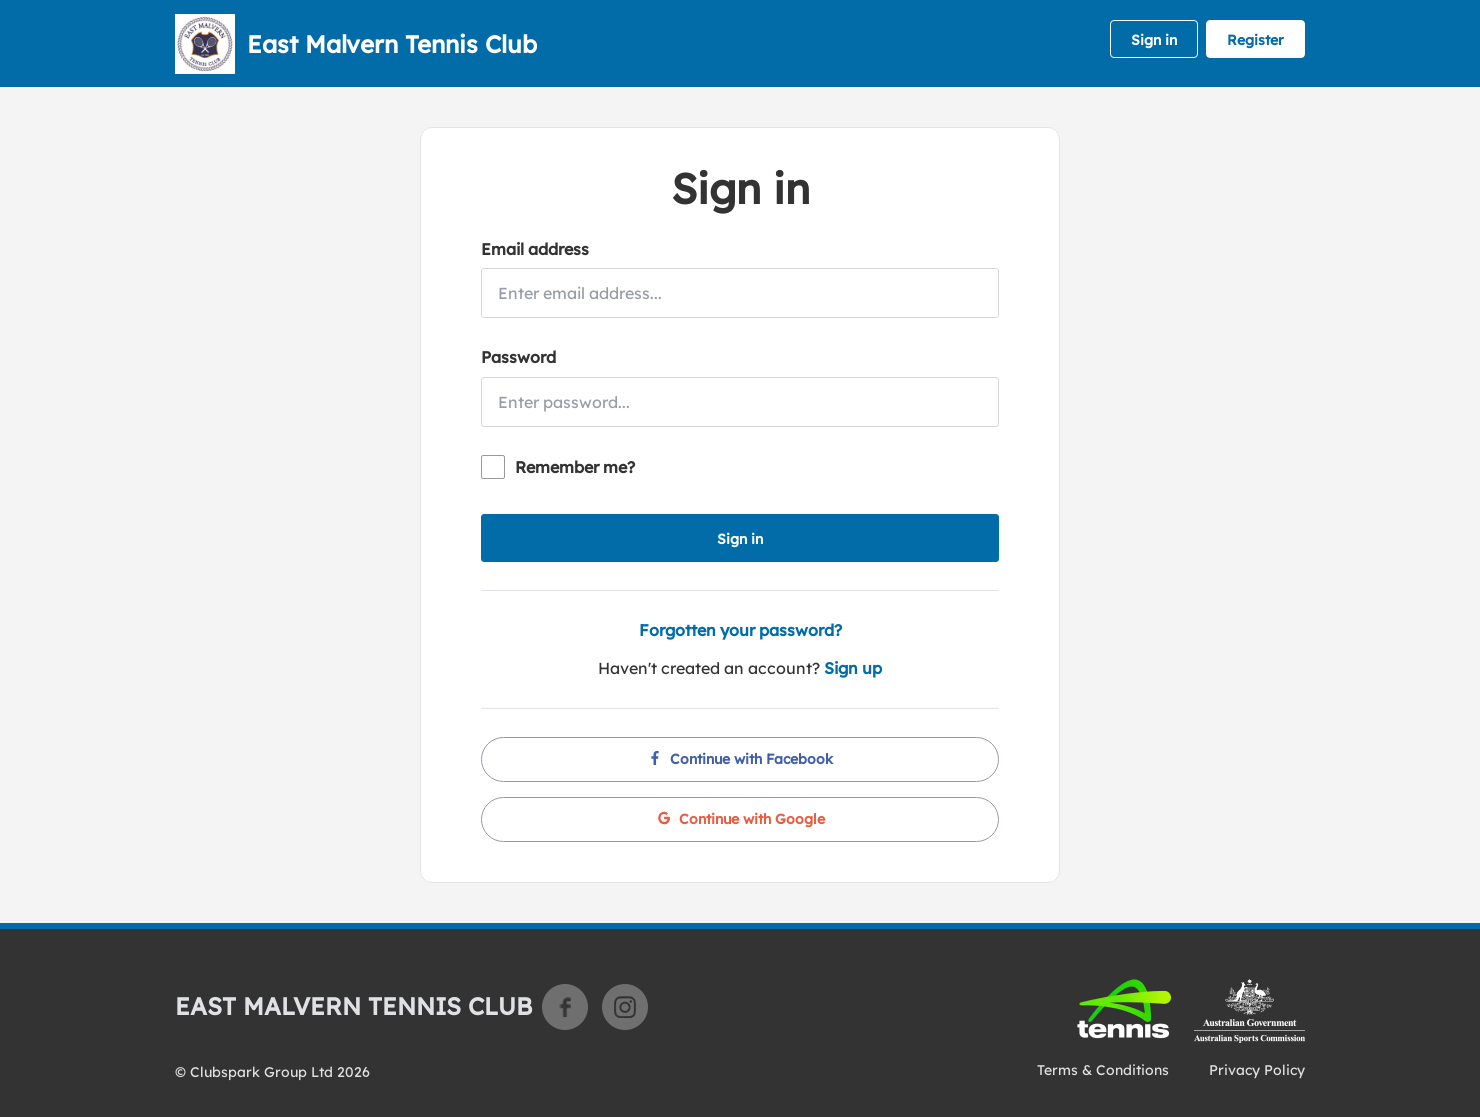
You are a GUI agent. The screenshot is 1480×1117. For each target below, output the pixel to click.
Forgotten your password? (740, 630)
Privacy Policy (1257, 1070)
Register (1255, 40)
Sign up (853, 668)
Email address (535, 249)
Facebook (565, 1007)
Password (518, 357)
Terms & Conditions (1103, 1070)
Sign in (1154, 40)
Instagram (625, 1007)
